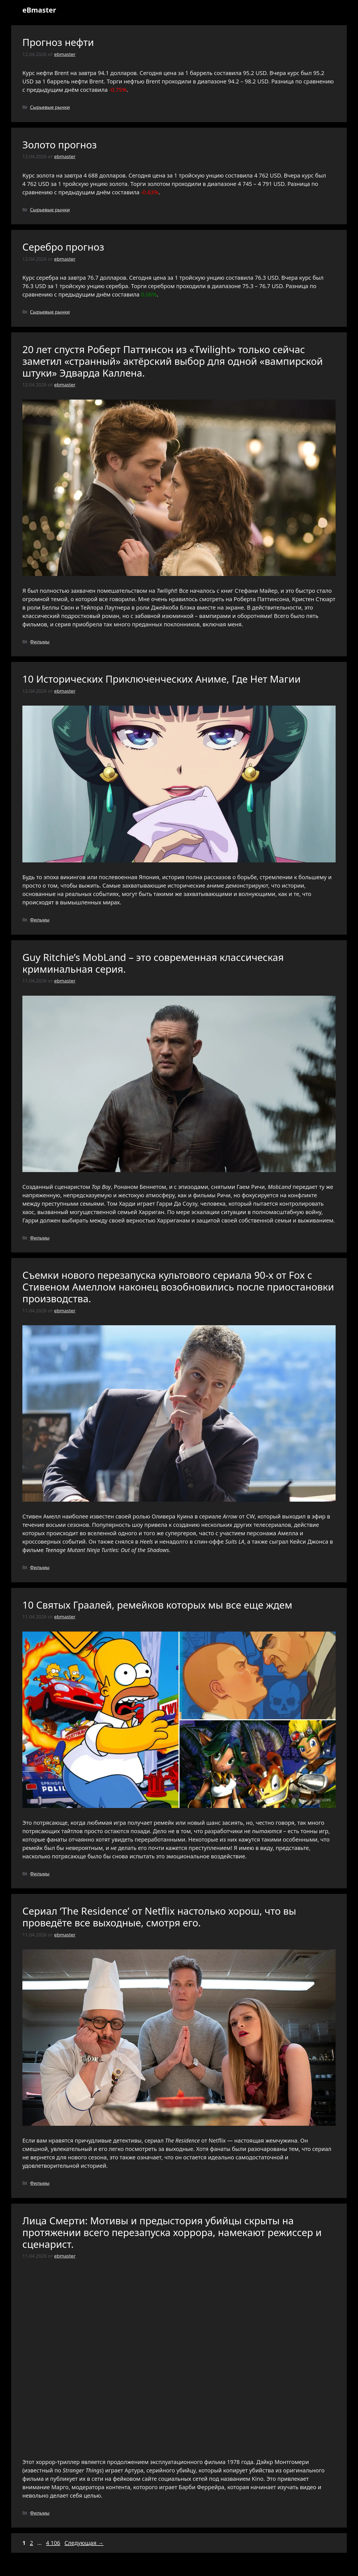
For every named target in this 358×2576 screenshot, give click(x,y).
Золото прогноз (59, 144)
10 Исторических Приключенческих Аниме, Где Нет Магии (161, 678)
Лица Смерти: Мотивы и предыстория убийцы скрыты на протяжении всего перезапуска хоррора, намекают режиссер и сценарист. (172, 2232)
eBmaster (39, 10)
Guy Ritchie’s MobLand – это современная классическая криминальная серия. (153, 963)
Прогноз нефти (58, 42)
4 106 (54, 2543)
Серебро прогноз (63, 246)
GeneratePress (219, 2567)
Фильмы (40, 641)
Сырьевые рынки (50, 107)
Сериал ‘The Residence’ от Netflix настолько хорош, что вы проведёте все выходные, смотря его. (159, 1916)
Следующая (84, 2543)
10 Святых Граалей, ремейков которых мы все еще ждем (157, 1604)
